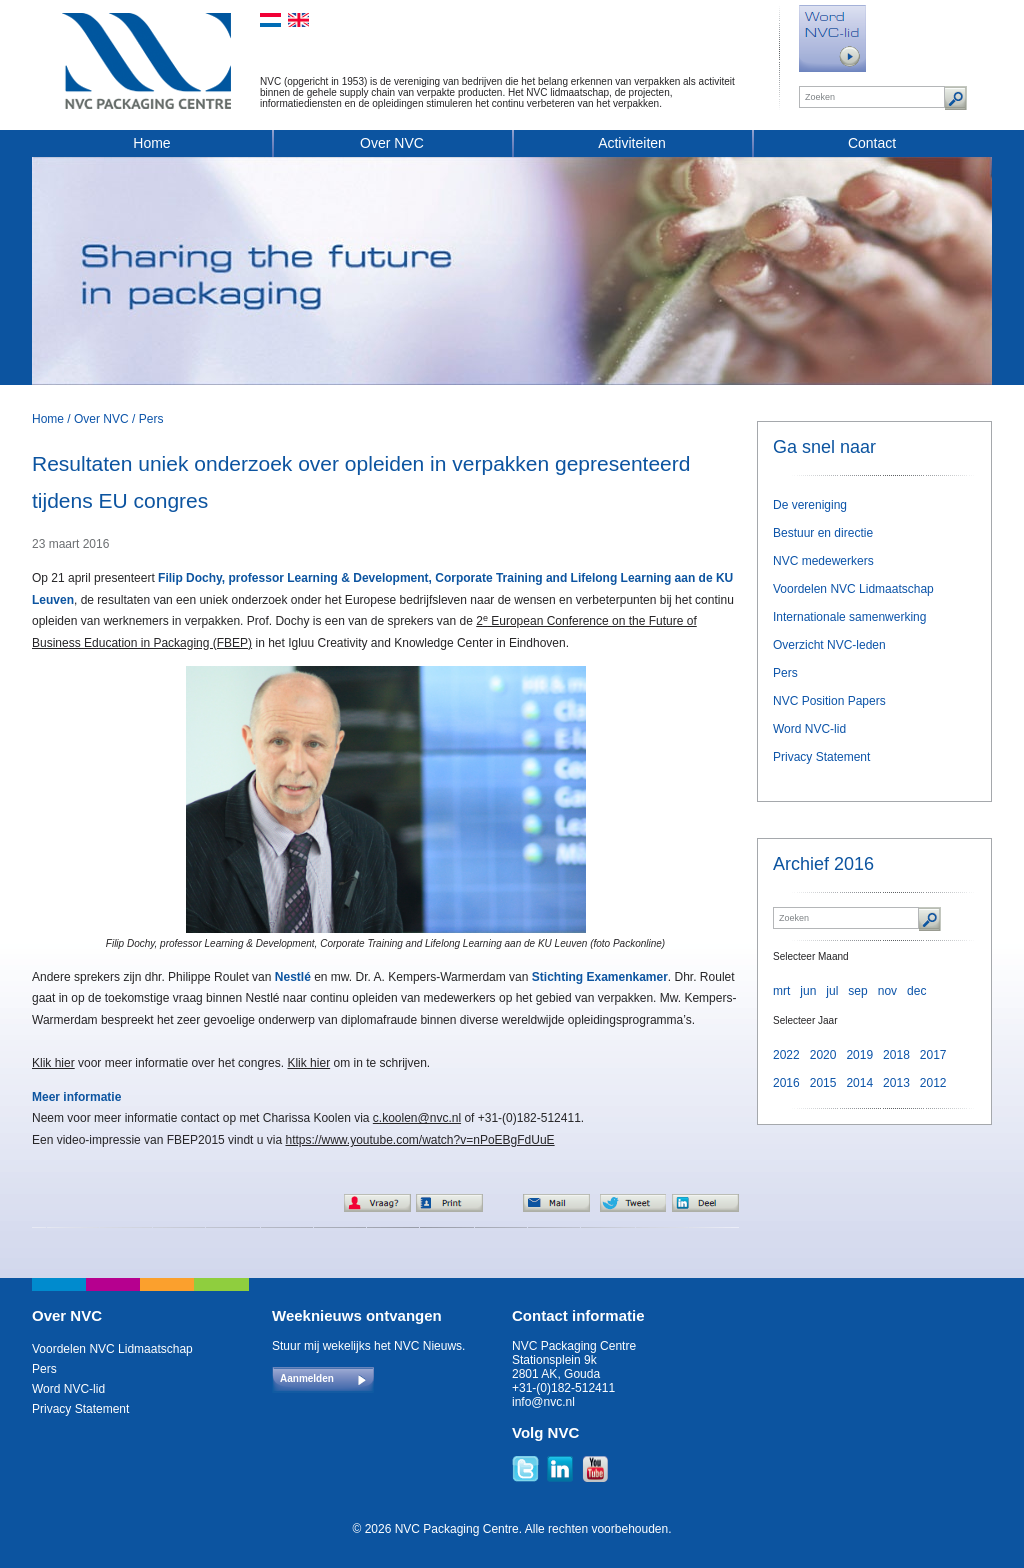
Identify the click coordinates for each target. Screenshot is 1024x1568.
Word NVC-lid (809, 729)
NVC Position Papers (829, 701)
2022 (786, 1055)
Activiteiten (632, 143)
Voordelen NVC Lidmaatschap (853, 589)
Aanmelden (307, 1378)
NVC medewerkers (823, 561)
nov (887, 991)
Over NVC (392, 143)
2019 (859, 1055)
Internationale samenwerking (849, 617)
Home (151, 143)
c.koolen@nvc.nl (417, 1118)
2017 (933, 1055)
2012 (933, 1083)
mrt (781, 991)
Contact (872, 143)
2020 (823, 1055)
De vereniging (810, 505)
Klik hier (53, 1063)
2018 (896, 1055)
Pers (151, 419)
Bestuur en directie (823, 533)
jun (808, 991)
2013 (896, 1083)
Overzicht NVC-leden (829, 645)
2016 (786, 1083)
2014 (859, 1083)
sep (857, 991)
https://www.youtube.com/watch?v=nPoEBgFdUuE (419, 1140)
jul (832, 991)
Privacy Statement (821, 757)
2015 (823, 1083)
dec (916, 991)
